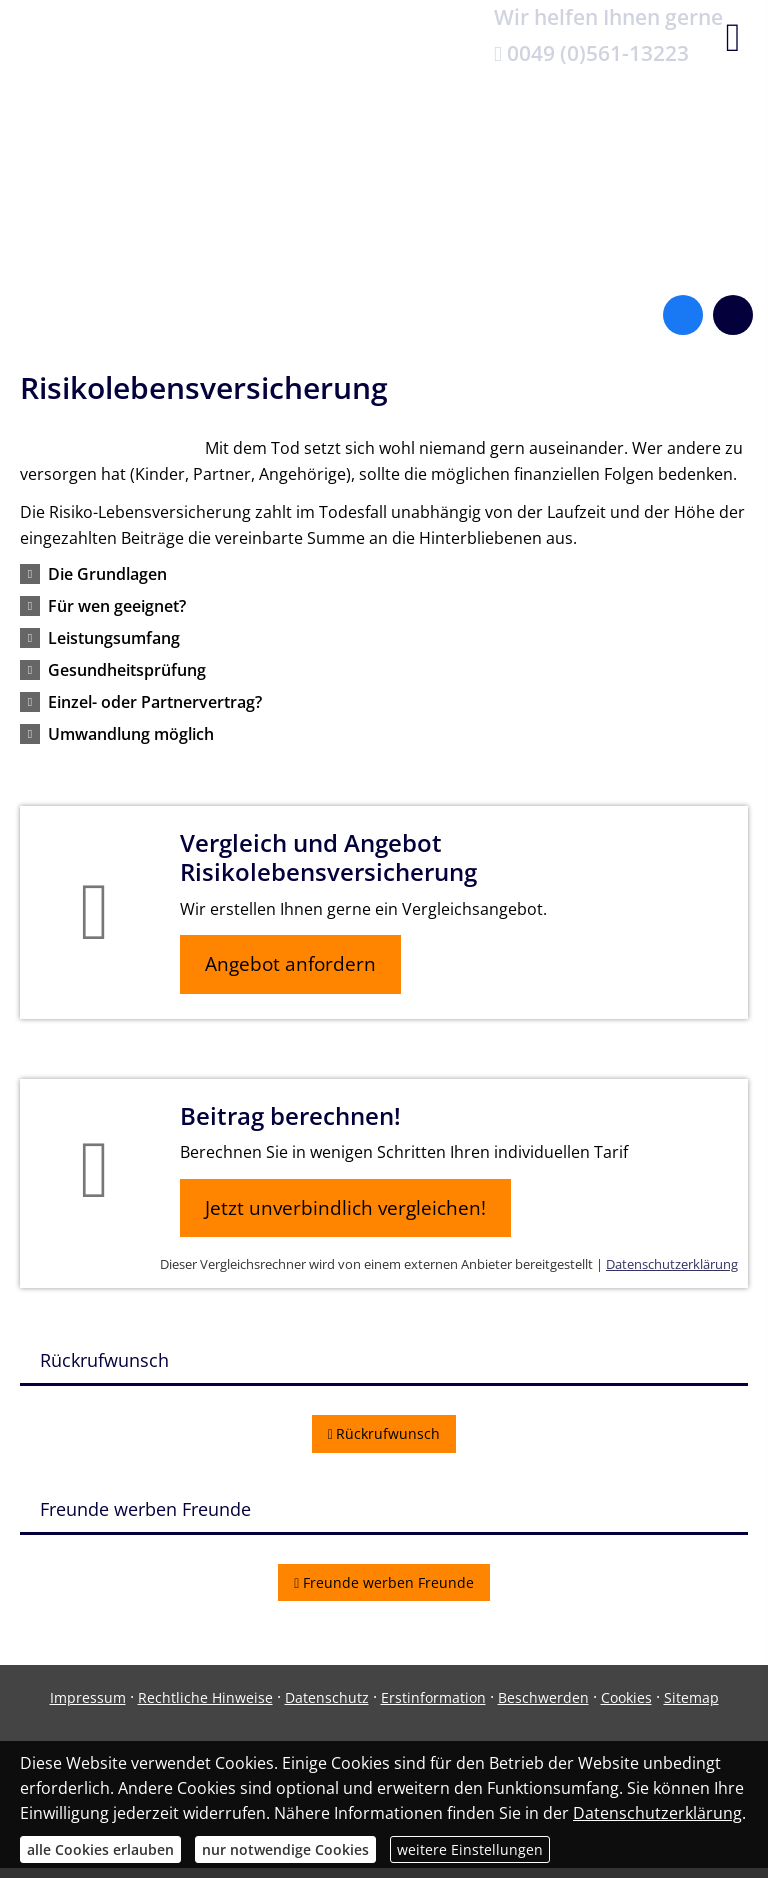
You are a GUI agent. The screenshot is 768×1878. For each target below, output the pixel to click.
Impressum (88, 1697)
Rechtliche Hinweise (205, 1697)
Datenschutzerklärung (672, 1264)
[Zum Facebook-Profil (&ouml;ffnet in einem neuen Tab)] (683, 315)
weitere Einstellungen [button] (470, 1849)
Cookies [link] (626, 1697)
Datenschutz (327, 1697)
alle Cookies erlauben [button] (100, 1849)
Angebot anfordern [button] (290, 964)
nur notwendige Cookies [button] (285, 1849)
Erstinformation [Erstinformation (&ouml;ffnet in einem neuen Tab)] (433, 1697)
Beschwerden (543, 1697)
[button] (107, 574)
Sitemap (691, 1697)
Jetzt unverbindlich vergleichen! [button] (345, 1208)
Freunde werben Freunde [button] (384, 1582)
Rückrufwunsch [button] (384, 1433)
